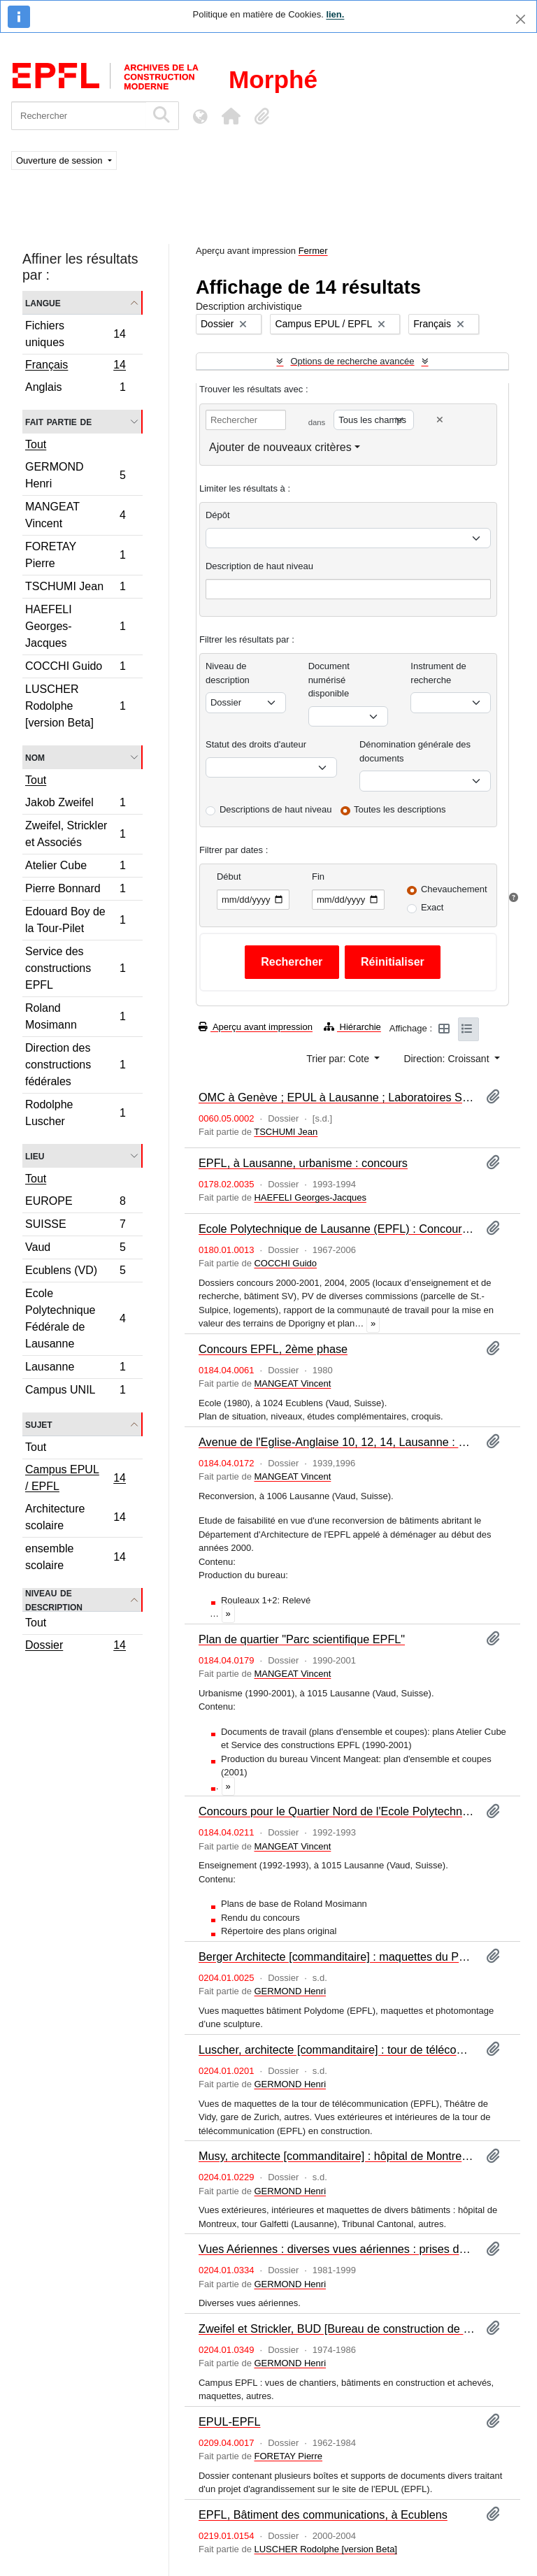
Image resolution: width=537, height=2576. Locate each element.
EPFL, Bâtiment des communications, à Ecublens (323, 2514)
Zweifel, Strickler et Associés (75, 834)
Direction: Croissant (447, 1058)
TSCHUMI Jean (75, 588)
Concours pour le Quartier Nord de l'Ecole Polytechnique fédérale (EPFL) (337, 1811)
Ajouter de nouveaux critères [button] (280, 447)
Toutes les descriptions (400, 809)
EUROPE (75, 1203)
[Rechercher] (78, 115)
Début (229, 876)
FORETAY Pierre (75, 555)
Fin (318, 876)
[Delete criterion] (439, 420)
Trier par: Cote (339, 1058)
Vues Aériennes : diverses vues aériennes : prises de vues (337, 2248)
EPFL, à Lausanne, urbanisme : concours (303, 1163)
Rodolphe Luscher (75, 1113)
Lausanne (75, 1369)
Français (75, 366)
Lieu (34, 1155)
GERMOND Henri (75, 475)
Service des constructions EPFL (75, 968)
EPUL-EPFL (230, 2421)
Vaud (75, 1249)
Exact (432, 907)
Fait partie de (58, 421)
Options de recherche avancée (352, 361)
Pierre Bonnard (75, 890)
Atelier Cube (75, 867)
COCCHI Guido (75, 668)
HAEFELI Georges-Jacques (75, 626)
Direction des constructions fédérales (75, 1064)
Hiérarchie (352, 1027)
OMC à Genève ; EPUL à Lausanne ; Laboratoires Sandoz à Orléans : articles (337, 1097)
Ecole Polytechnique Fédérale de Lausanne (75, 1318)
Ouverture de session (60, 160)
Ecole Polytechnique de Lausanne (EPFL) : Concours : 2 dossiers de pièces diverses (337, 1228)
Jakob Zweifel (75, 804)
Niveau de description (54, 1600)
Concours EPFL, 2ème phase (273, 1349)
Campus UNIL (75, 1391)
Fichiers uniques (75, 334)
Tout (35, 444)
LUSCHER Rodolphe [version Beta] (75, 706)
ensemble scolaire (75, 1557)
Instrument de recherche (438, 673)
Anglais (75, 389)
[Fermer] (520, 19)
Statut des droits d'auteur (256, 744)
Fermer (313, 250)
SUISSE (75, 1226)
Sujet (38, 1424)
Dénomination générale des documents (415, 751)
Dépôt (218, 515)
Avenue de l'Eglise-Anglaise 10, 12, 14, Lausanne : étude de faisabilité (337, 1442)
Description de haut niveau (259, 566)
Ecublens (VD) (75, 1272)
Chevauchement (454, 889)
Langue (43, 302)
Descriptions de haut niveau (275, 809)
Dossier (75, 1646)
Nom (35, 757)
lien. (335, 14)
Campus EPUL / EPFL (75, 1478)
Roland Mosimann (75, 1016)
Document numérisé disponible (329, 680)
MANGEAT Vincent (75, 515)
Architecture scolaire (75, 1517)
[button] (230, 116)
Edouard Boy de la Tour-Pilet (75, 920)
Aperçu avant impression (256, 1027)
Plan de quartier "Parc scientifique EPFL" (302, 1639)
